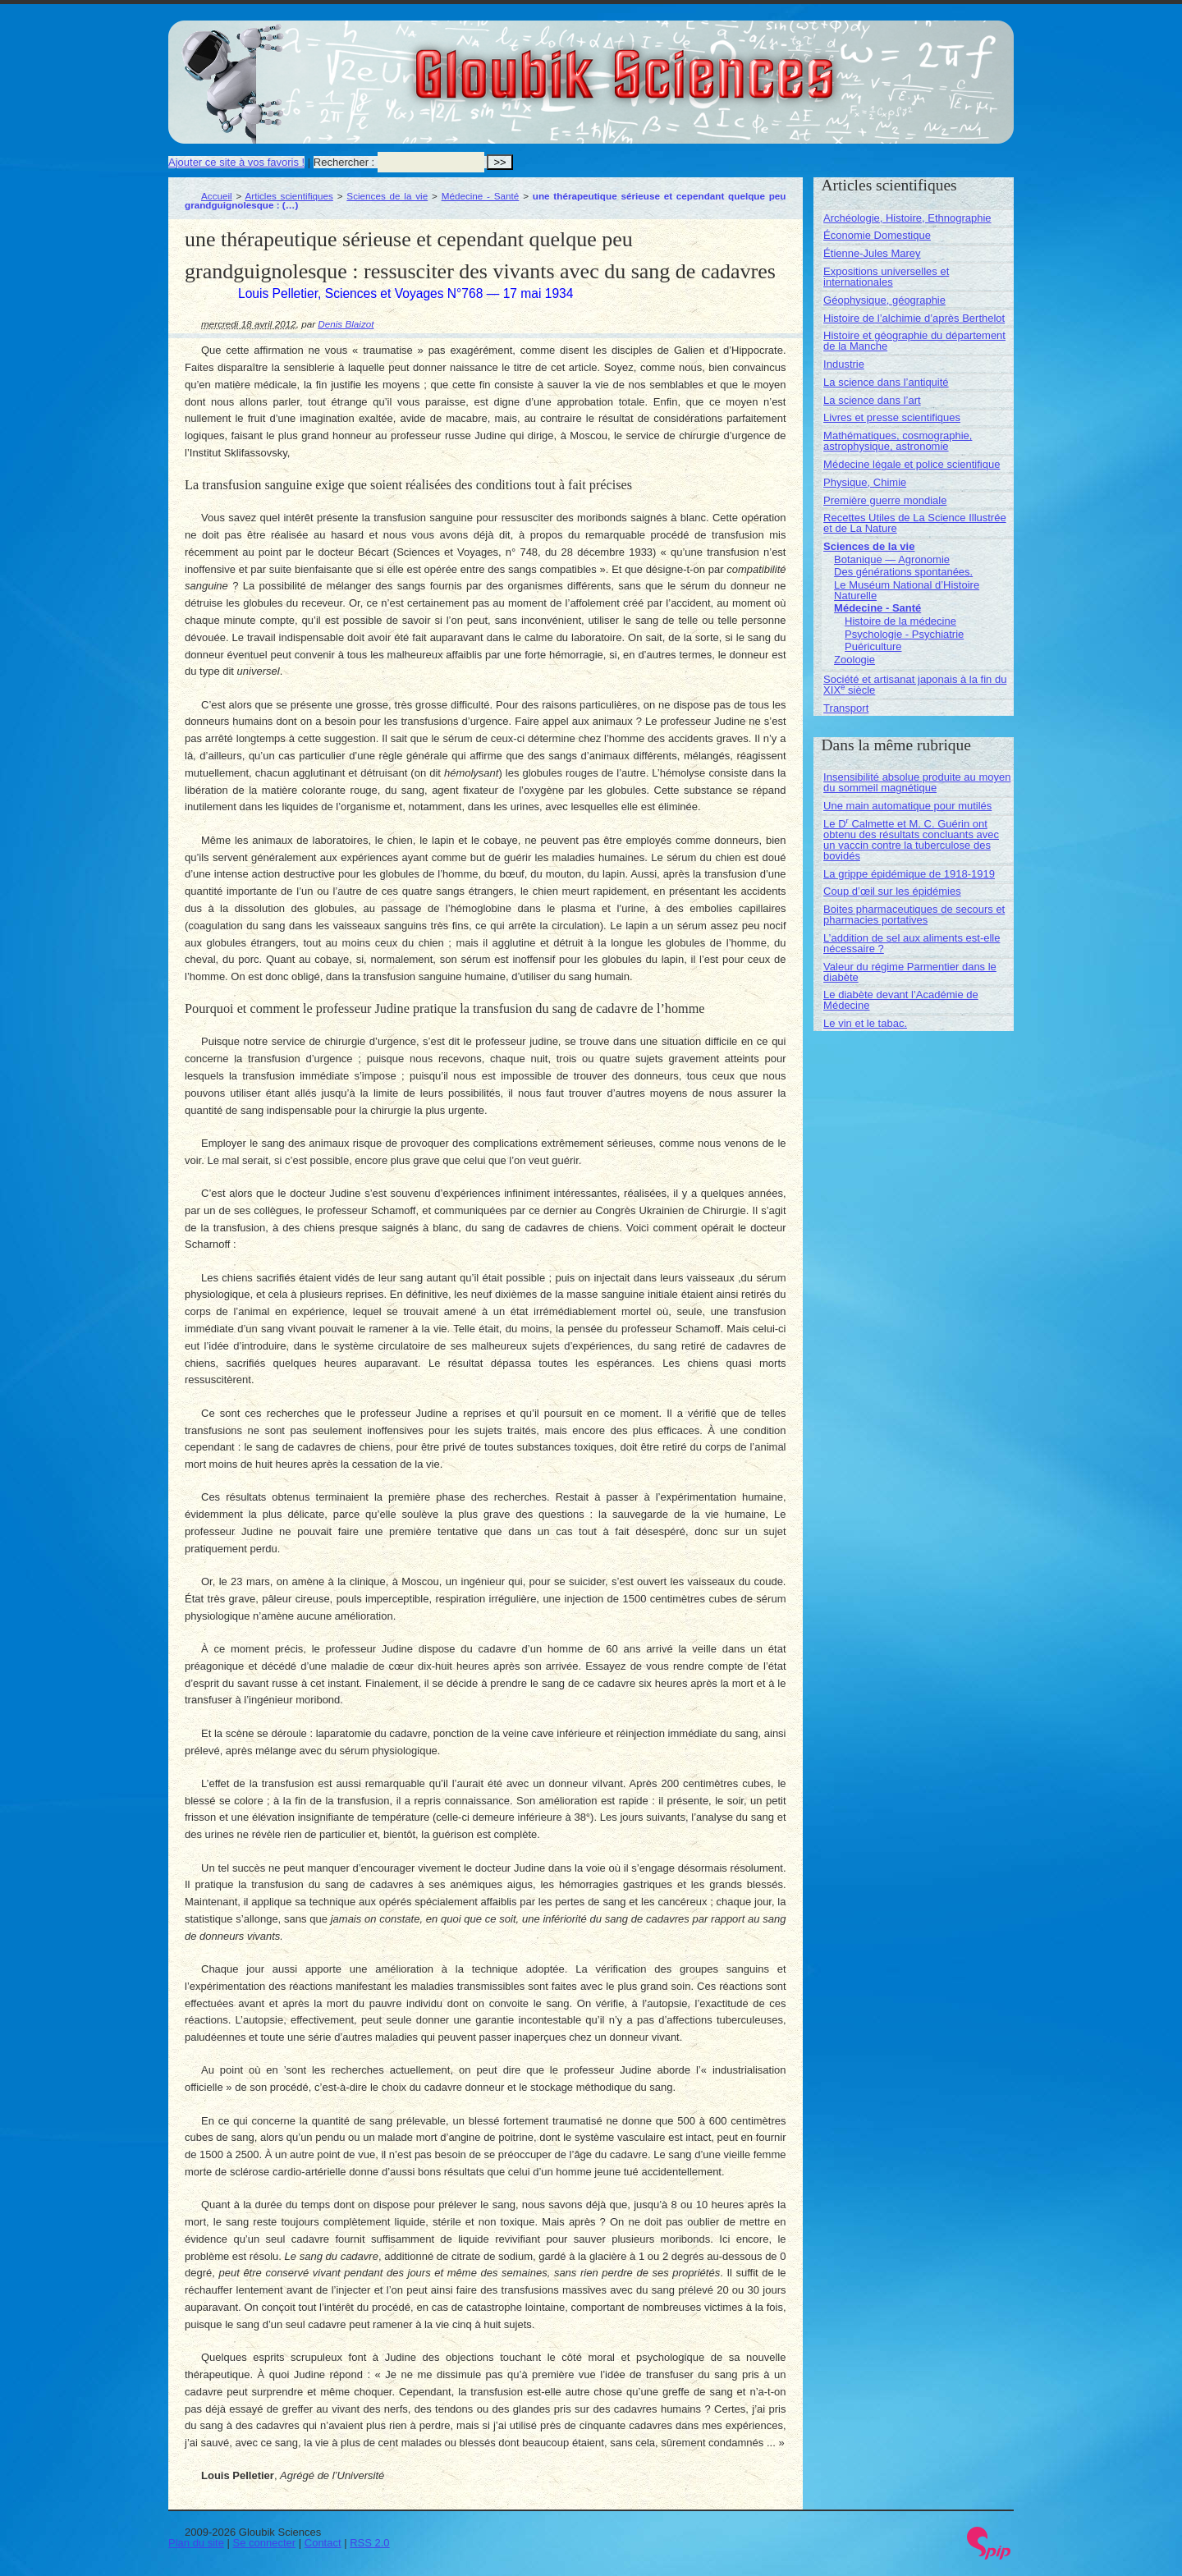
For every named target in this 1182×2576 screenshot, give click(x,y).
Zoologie (854, 659)
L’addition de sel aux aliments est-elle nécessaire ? (911, 943)
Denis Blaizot (345, 324)
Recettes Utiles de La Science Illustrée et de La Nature (914, 522)
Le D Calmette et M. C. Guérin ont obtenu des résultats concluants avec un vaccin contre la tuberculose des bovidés (911, 840)
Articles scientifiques (288, 195)
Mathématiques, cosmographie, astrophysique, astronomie (897, 440)
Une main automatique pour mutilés (907, 806)
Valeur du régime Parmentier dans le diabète (909, 971)
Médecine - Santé (481, 195)
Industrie (843, 364)
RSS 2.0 (369, 2543)
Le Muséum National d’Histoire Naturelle (906, 590)
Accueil (216, 195)
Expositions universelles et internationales (886, 276)
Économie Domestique (877, 235)
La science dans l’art (872, 400)
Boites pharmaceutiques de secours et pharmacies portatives (914, 914)
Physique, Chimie (864, 482)
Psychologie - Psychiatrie (904, 634)
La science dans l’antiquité (886, 382)
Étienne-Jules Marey (872, 253)
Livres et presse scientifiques (891, 417)
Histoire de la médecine (900, 621)
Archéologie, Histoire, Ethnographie (907, 218)
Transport (845, 708)
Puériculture (873, 646)
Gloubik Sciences (717, 64)
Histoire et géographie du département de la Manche (914, 340)
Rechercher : (344, 162)
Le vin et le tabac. (865, 1023)
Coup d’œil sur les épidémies (892, 891)
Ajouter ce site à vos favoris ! (236, 162)
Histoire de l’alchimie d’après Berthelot (914, 318)
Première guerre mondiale (884, 500)
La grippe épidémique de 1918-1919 (909, 874)
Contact (323, 2543)
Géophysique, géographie (884, 300)
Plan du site (196, 2543)
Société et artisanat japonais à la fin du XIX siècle (914, 684)
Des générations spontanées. (903, 572)
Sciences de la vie (387, 195)
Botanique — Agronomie (892, 559)
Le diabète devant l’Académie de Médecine (900, 999)
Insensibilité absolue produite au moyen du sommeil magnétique (916, 782)
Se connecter (264, 2543)
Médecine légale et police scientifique (911, 464)
